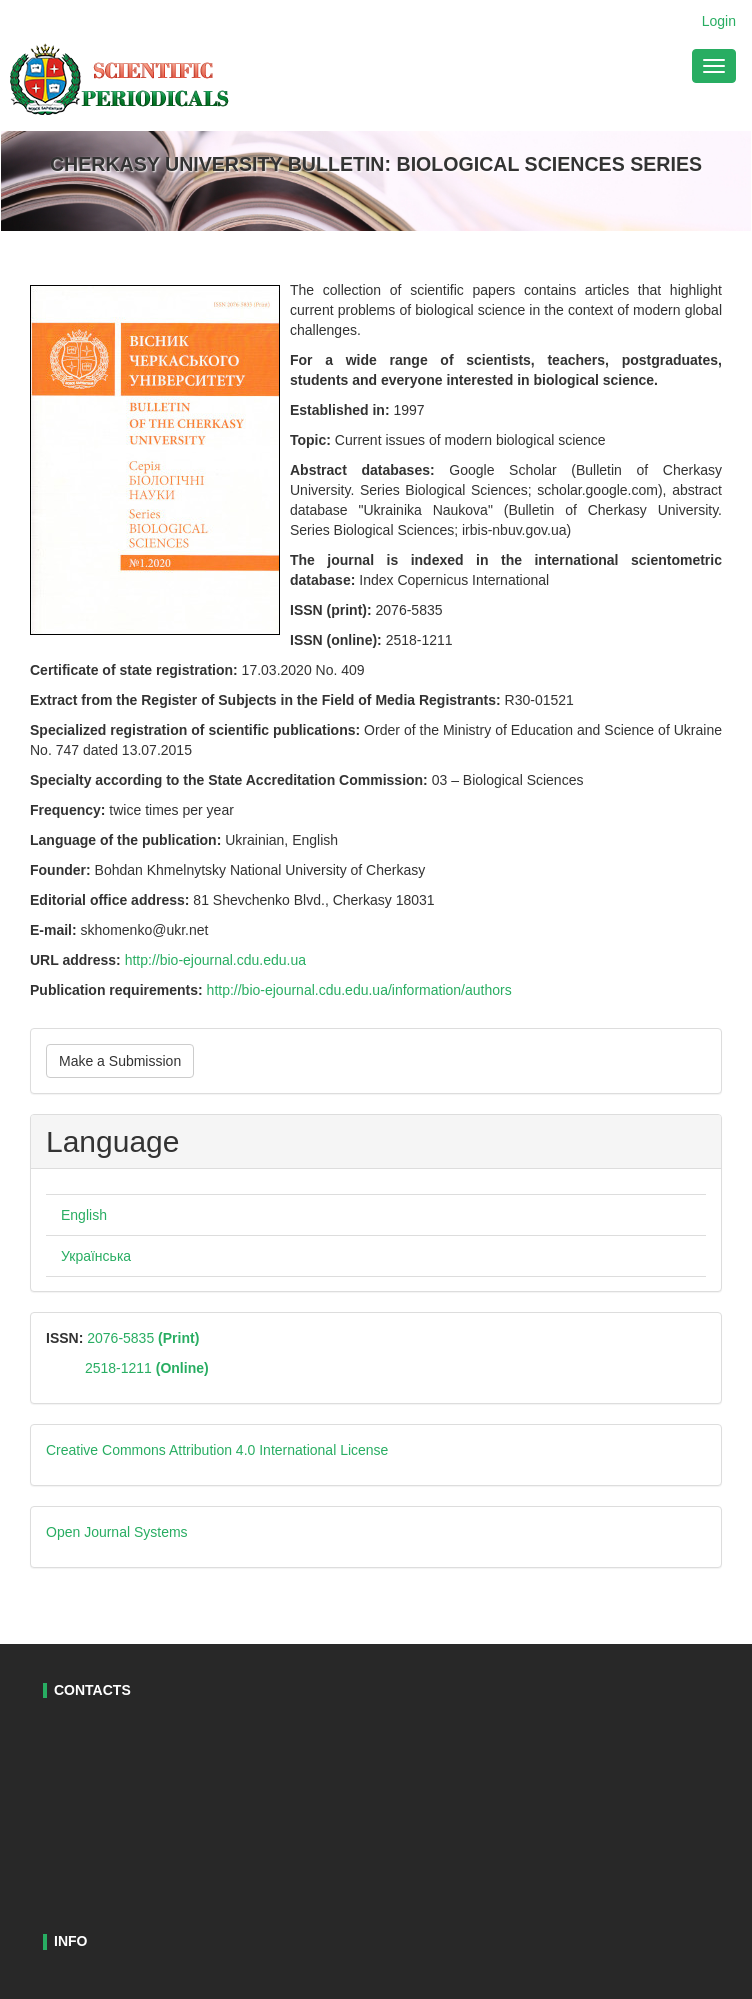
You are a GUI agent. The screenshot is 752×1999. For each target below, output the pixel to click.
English (84, 1215)
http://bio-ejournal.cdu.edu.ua (219, 960)
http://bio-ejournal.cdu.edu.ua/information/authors (359, 990)
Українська (96, 1256)
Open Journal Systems (117, 1532)
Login (719, 21)
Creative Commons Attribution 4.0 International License (217, 1450)
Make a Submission (120, 1061)
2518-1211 (147, 1368)
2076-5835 (141, 1338)
